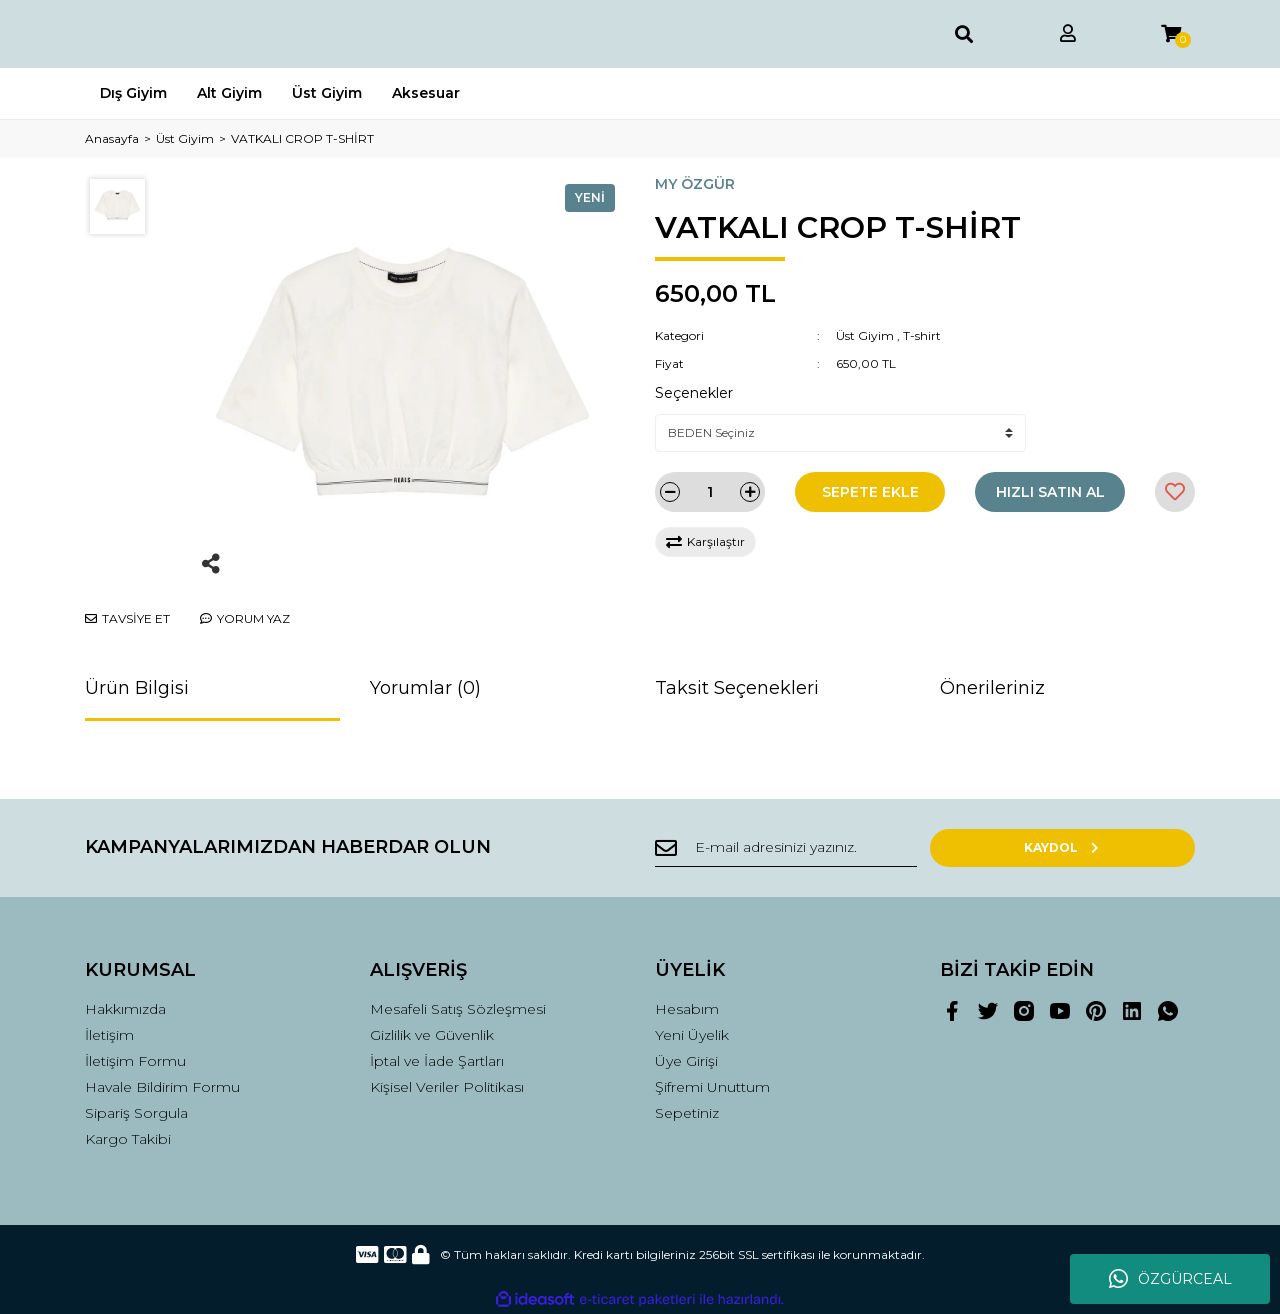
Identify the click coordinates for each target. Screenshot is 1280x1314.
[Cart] (1171, 34)
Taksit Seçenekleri (737, 688)
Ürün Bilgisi (137, 688)
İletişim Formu (135, 1061)
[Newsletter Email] (850, 848)
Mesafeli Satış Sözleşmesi (458, 1009)
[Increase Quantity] (750, 492)
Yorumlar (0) (425, 688)
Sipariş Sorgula (136, 1113)
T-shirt (922, 335)
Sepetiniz (687, 1113)
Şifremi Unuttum (712, 1087)
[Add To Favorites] (1175, 492)
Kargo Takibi (128, 1139)
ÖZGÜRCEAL (1170, 1279)
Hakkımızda (125, 1009)
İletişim (109, 1035)
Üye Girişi (686, 1061)
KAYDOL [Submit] (1130, 847)
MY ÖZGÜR (695, 184)
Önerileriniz (992, 688)
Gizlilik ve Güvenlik (432, 1035)
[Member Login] (1068, 34)
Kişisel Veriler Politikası (447, 1087)
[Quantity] (710, 492)
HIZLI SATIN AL (1050, 492)
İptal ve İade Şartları (437, 1061)
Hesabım (687, 1009)
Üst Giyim (865, 335)
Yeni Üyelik (692, 1035)
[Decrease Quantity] (670, 492)
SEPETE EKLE (870, 492)
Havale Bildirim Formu (162, 1087)
